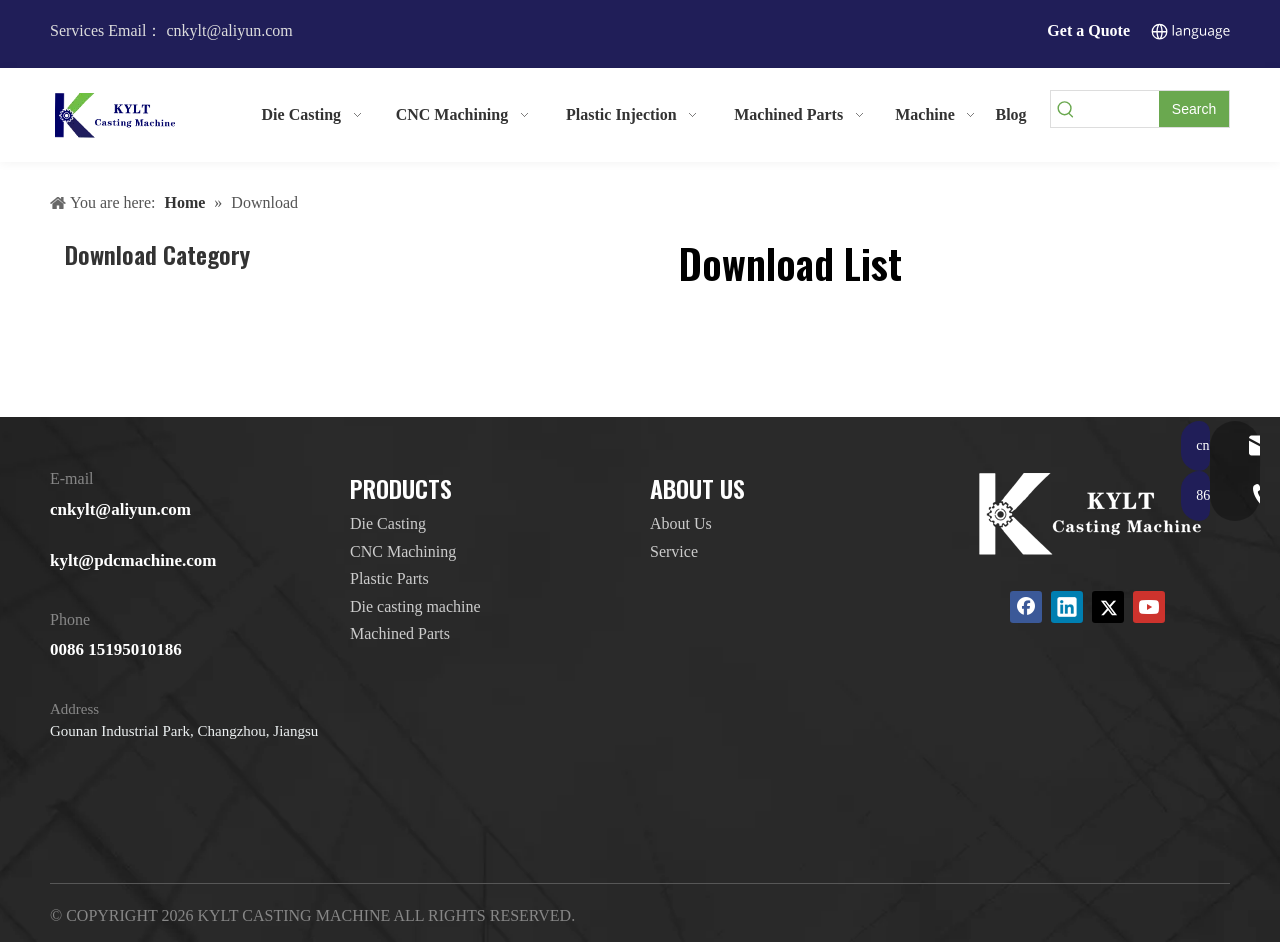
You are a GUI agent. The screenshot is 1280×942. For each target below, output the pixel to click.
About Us (681, 523)
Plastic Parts (389, 578)
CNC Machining (403, 551)
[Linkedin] (1067, 607)
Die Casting (388, 523)
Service (674, 551)
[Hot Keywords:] (1194, 109)
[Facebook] (1026, 607)
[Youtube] (1149, 607)
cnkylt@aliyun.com (120, 509)
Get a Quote (1088, 30)
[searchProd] (1120, 109)
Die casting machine (415, 606)
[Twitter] (1108, 607)
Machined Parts (400, 633)
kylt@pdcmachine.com (133, 560)
